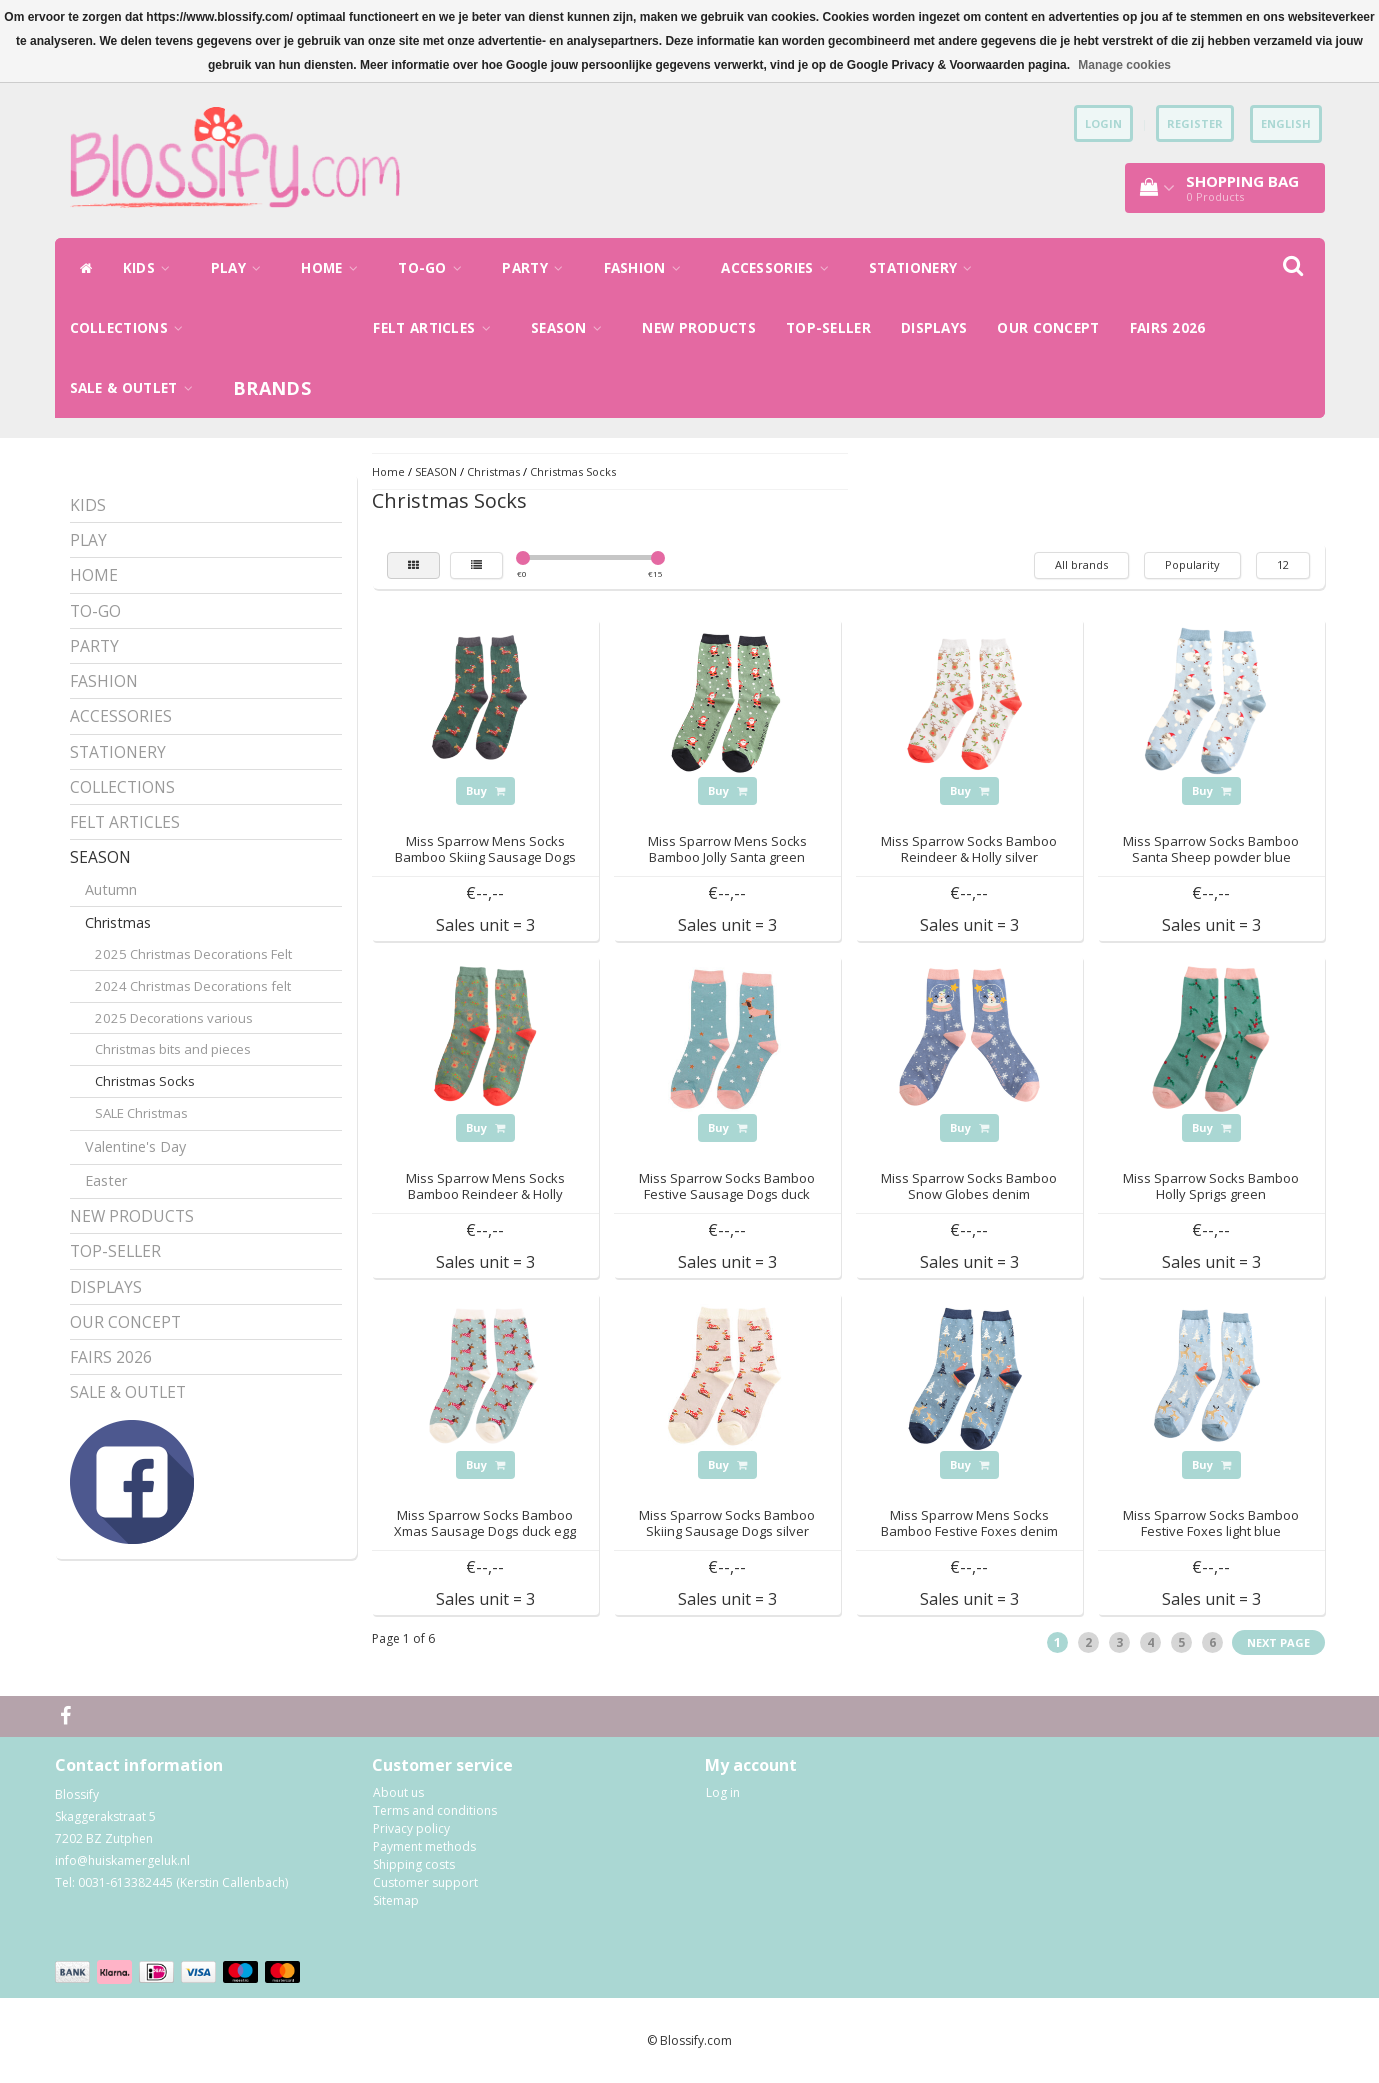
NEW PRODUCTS (699, 328)
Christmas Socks (145, 1081)
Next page (1278, 1642)
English (1286, 123)
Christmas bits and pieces (173, 1049)
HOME (334, 268)
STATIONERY (926, 268)
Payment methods (424, 1846)
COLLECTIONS (132, 328)
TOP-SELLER (828, 328)
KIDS (152, 268)
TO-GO (435, 268)
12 (1283, 564)
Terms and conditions (435, 1810)
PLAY (241, 268)
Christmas (118, 922)
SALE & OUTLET (137, 388)
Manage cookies (1124, 65)
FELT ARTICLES (437, 328)
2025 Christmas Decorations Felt (193, 954)
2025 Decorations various (174, 1018)
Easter (106, 1180)
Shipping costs (414, 1864)
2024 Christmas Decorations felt (193, 986)
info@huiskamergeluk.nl (122, 1860)
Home (388, 471)
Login (1103, 123)
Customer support (425, 1882)
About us (398, 1792)
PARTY (537, 268)
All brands (1081, 564)
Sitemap (396, 1900)
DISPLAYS (934, 328)
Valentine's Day (135, 1146)
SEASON (571, 328)
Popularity (1192, 564)
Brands (272, 388)
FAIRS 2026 (1168, 328)
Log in (723, 1792)
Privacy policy (411, 1828)
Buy (485, 790)
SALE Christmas (141, 1113)
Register (1195, 123)
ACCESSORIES (780, 268)
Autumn (111, 889)
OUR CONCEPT (1048, 328)
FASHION (648, 268)
